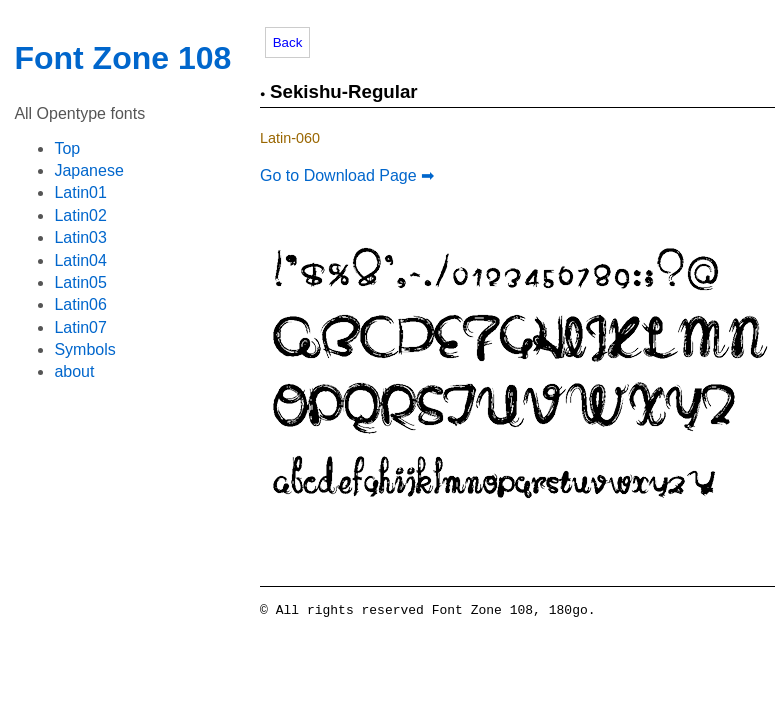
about (74, 371)
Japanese (88, 170)
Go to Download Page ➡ (347, 175)
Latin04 (80, 260)
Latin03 (80, 237)
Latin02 (80, 215)
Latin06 (80, 304)
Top (67, 148)
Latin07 (80, 327)
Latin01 (80, 192)
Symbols (84, 349)
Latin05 (80, 282)
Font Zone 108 (122, 58)
